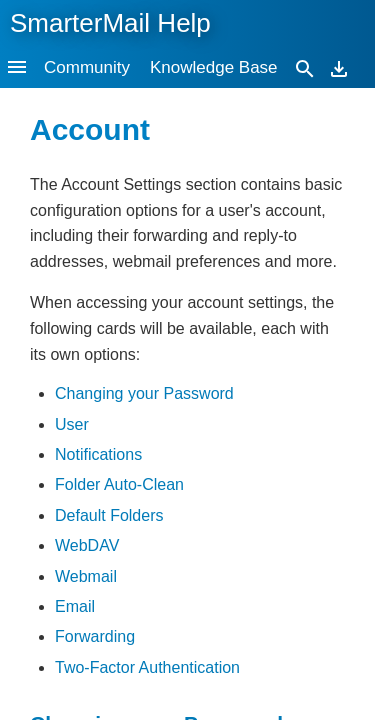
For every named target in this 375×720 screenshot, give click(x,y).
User (72, 424)
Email (75, 606)
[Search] (305, 67)
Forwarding (95, 636)
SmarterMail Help (110, 23)
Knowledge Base (214, 67)
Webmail (86, 576)
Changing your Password (144, 393)
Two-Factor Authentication (147, 667)
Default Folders (109, 515)
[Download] (339, 67)
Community (87, 67)
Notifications (98, 454)
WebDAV (87, 545)
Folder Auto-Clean (119, 484)
